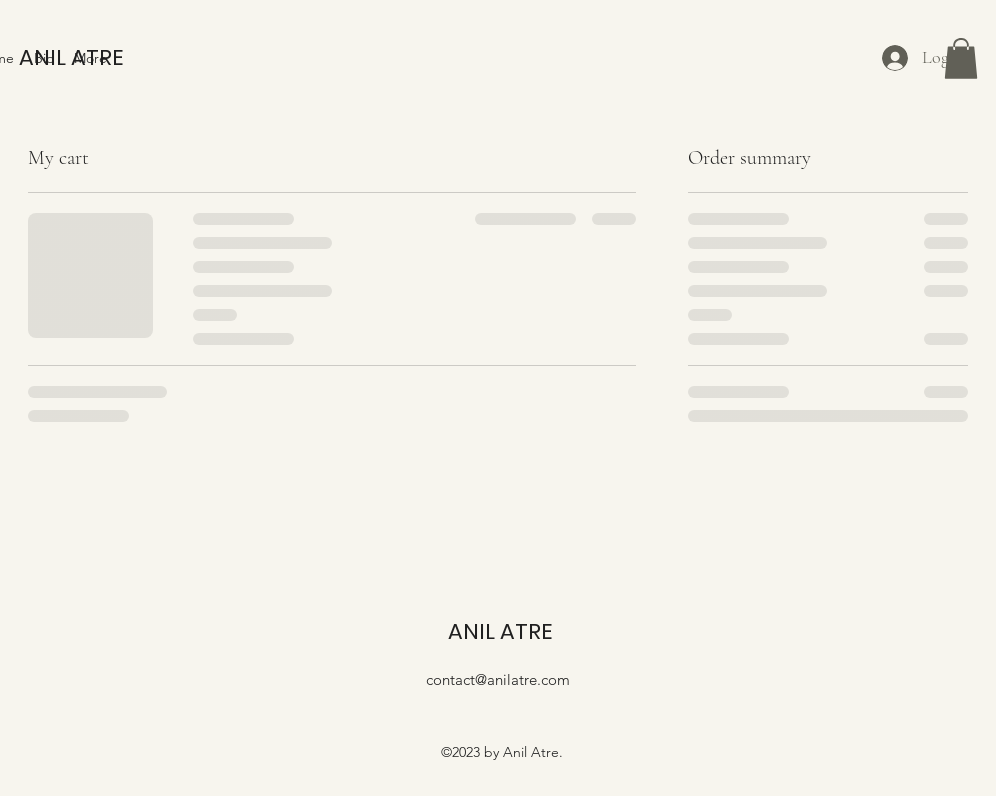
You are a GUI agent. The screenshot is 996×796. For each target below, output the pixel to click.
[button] (961, 58)
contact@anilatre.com (498, 679)
